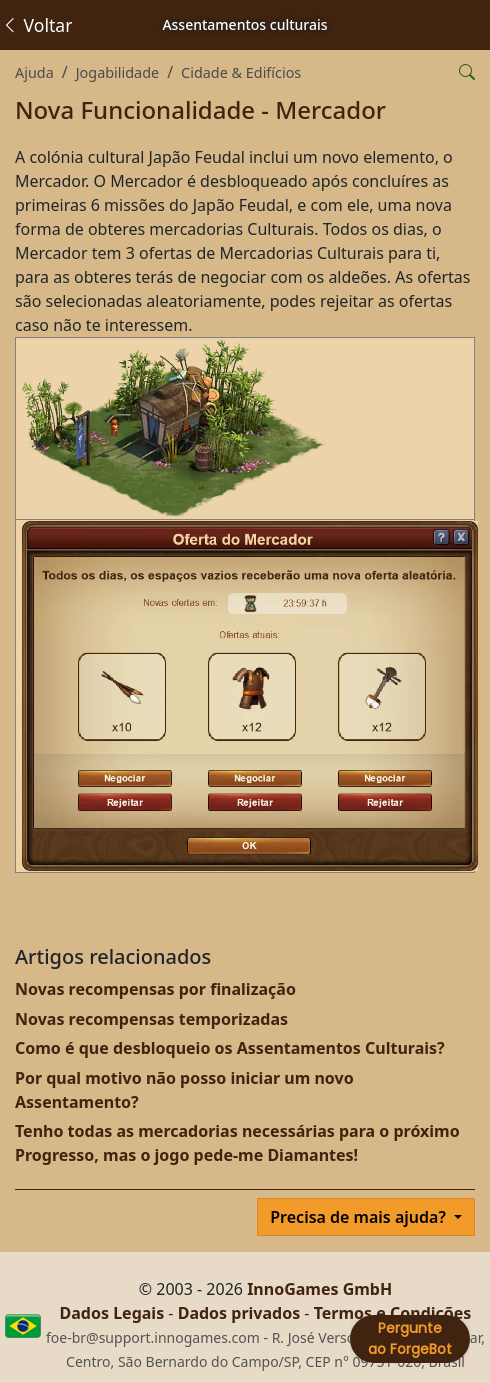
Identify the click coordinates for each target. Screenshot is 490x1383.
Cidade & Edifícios (241, 72)
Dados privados (239, 1313)
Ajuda (34, 72)
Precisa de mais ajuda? (360, 1217)
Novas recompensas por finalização (155, 989)
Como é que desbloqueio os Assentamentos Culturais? (230, 1048)
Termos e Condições (393, 1313)
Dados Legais (112, 1313)
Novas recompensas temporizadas (151, 1019)
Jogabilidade (117, 72)
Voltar (36, 25)
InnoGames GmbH (319, 1289)
